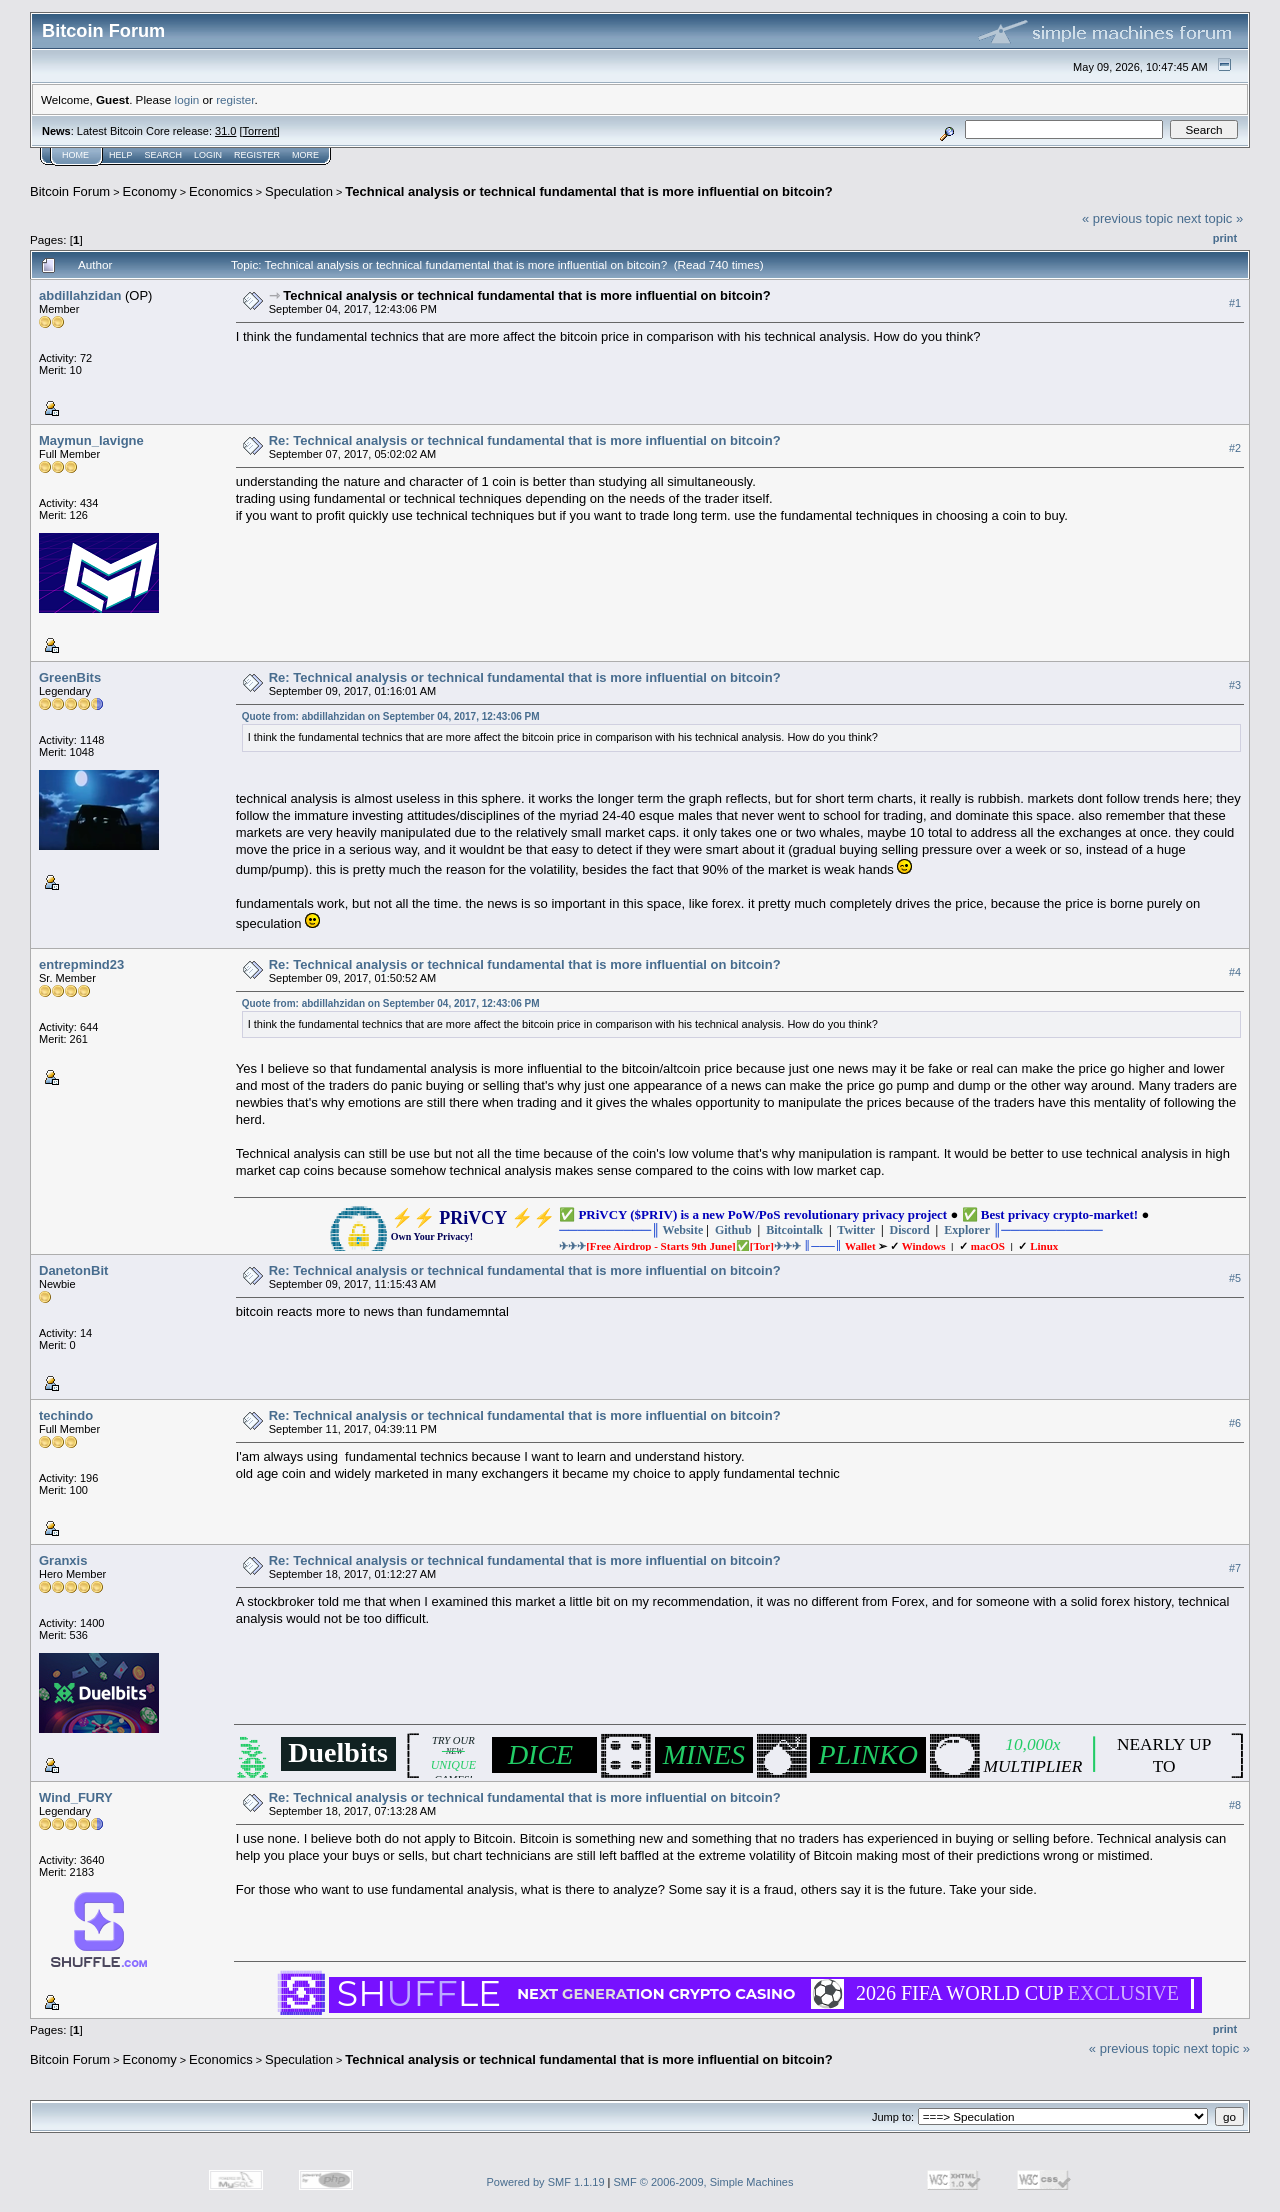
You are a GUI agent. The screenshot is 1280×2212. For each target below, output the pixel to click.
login (187, 99)
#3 (1235, 685)
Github (733, 1230)
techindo (66, 1415)
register (235, 99)
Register (257, 155)
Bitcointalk (794, 1230)
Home (75, 155)
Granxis (63, 1560)
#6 (1235, 1423)
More (305, 155)
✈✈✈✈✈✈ (680, 1246)
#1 (1235, 303)
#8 (1235, 1805)
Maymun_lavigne (91, 440)
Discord (910, 1230)
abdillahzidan (80, 295)
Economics (221, 191)
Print (1225, 238)
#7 (1235, 1568)
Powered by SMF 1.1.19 (546, 2182)
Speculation (299, 191)
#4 (1235, 972)
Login (208, 155)
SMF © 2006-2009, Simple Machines (704, 2182)
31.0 (225, 131)
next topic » (1210, 218)
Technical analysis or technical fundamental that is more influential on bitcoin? (588, 191)
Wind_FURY (76, 1797)
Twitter (856, 1230)
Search (164, 155)
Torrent (260, 131)
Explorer (967, 1230)
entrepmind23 (81, 964)
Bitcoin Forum (70, 191)
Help (121, 155)
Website (683, 1230)
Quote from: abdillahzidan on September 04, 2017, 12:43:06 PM (391, 716)
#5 (1235, 1278)
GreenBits (70, 677)
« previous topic (1127, 218)
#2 (1235, 448)
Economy (150, 191)
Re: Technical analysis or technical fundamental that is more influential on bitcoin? (525, 440)
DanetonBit (73, 1270)
